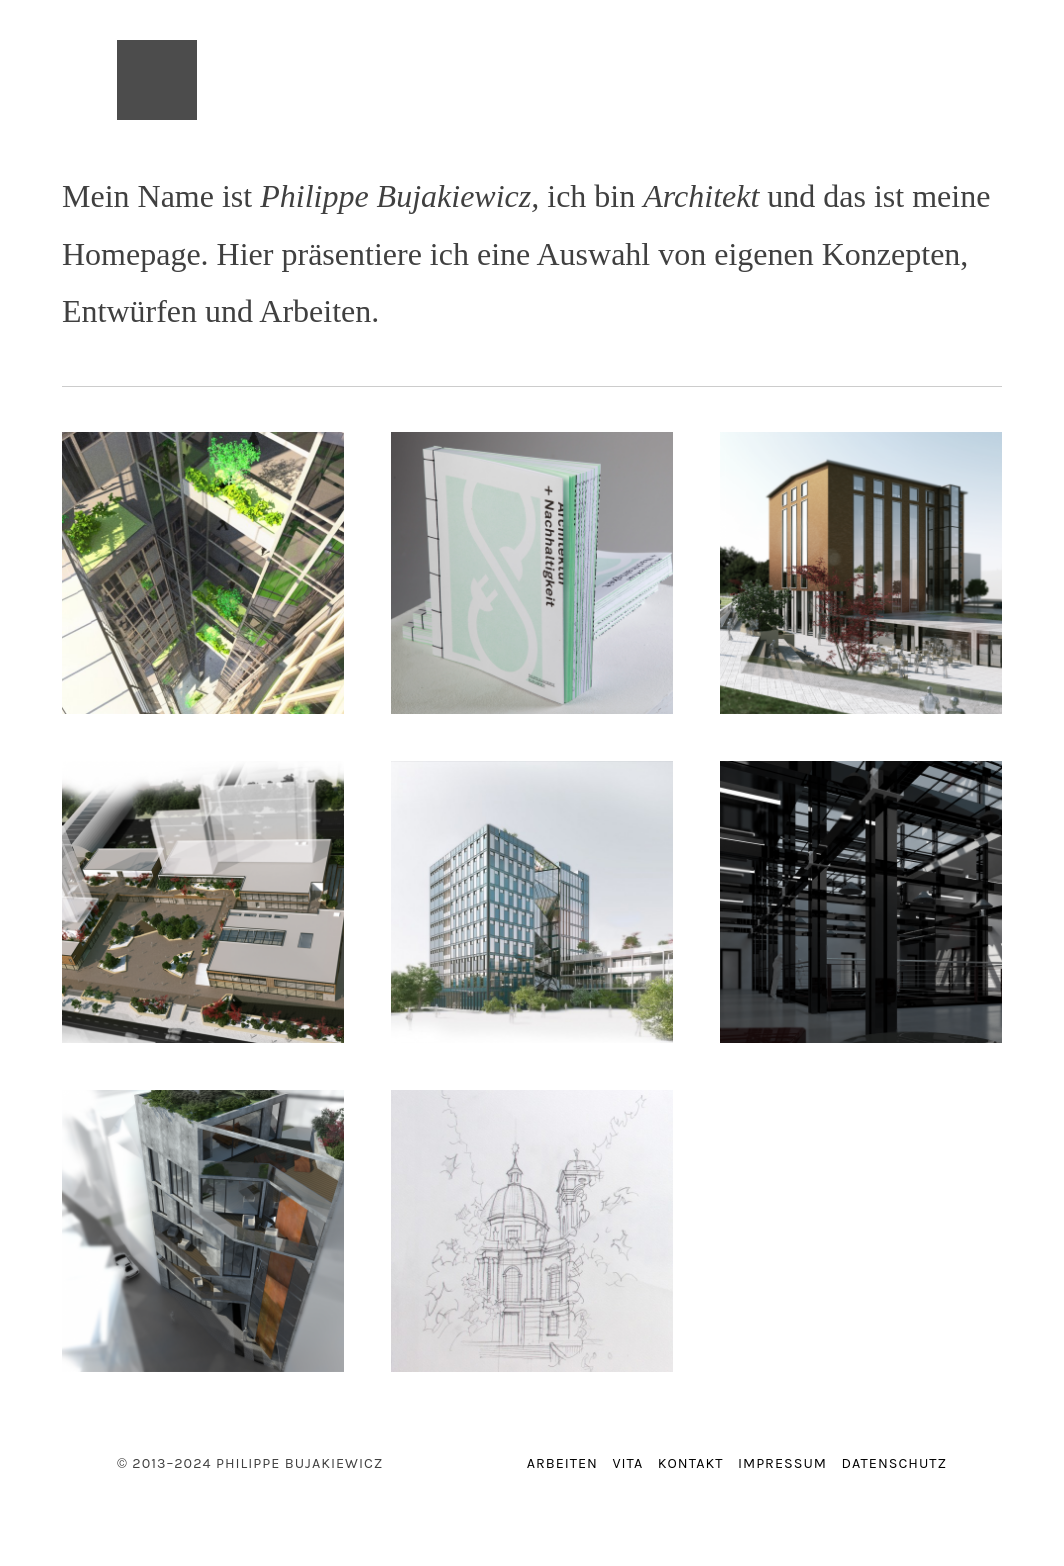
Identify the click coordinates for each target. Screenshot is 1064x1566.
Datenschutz (894, 1463)
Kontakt (691, 1463)
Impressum (782, 1463)
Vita (627, 1463)
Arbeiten (562, 1463)
